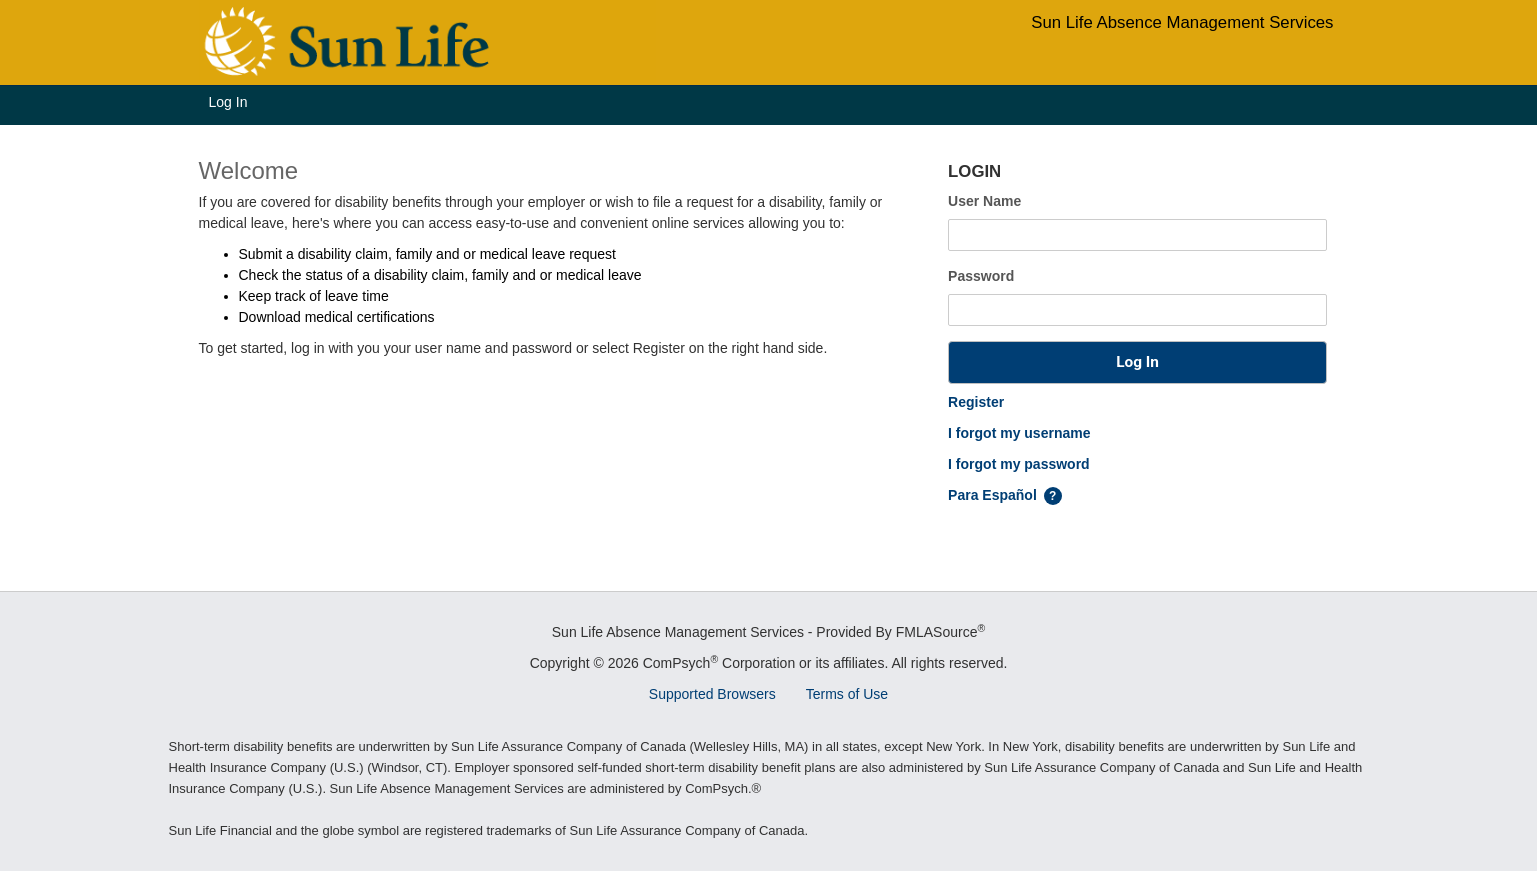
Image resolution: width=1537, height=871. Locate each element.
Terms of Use (847, 694)
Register (976, 402)
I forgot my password (1019, 464)
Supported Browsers (712, 694)
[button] (1137, 362)
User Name (984, 201)
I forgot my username (1019, 433)
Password (981, 276)
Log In (228, 102)
